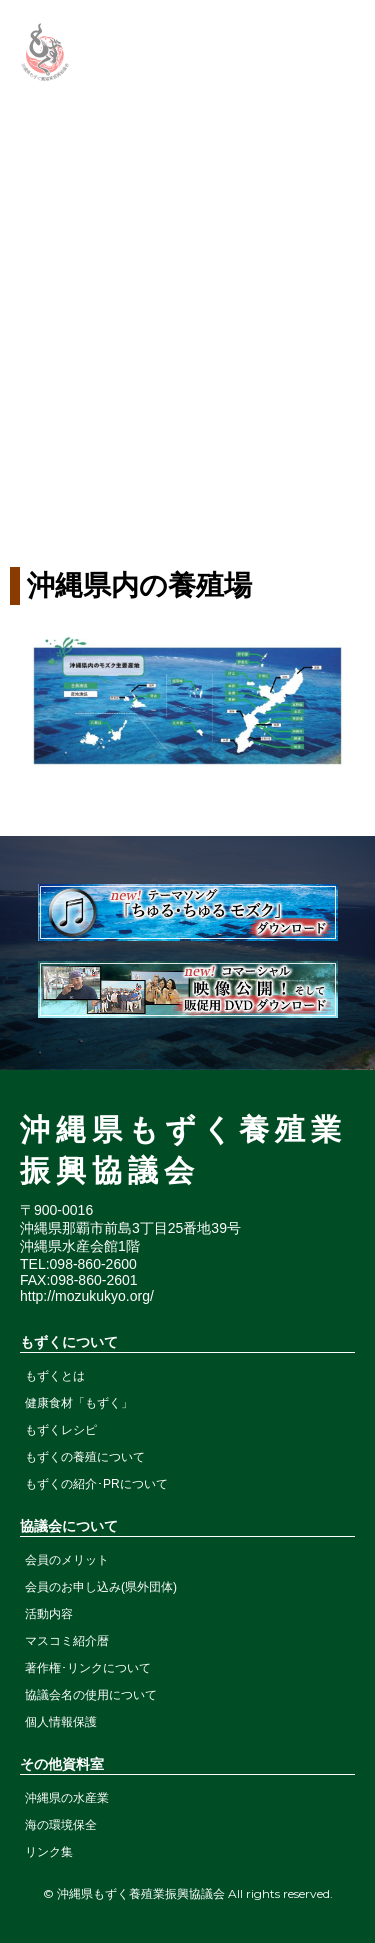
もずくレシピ (61, 1430)
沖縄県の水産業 (67, 1798)
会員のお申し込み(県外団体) (101, 1587)
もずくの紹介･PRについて (96, 1484)
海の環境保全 (61, 1825)
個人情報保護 (61, 1722)
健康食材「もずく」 (79, 1403)
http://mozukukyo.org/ (87, 1296)
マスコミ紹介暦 (67, 1641)
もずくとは (55, 1376)
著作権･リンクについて (88, 1668)
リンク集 (49, 1852)
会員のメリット (67, 1560)
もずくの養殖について (85, 1457)
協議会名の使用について (91, 1695)
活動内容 (49, 1614)
